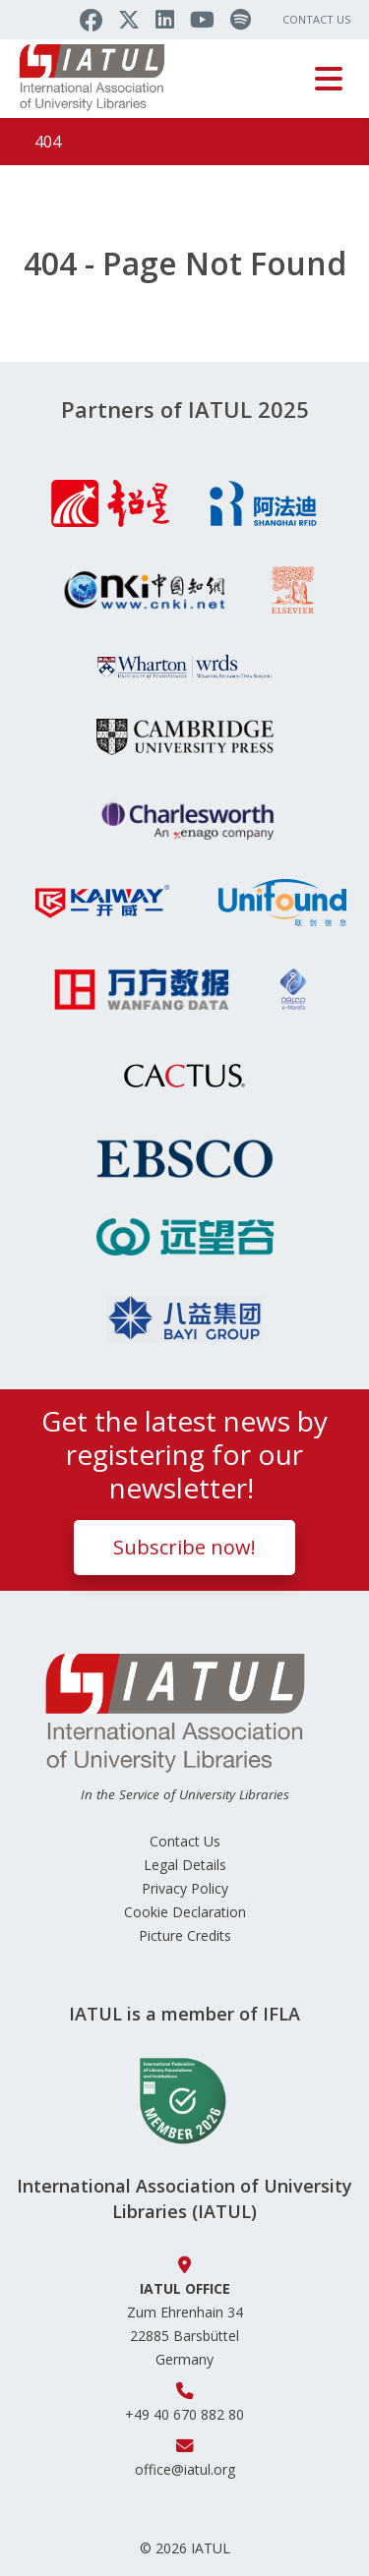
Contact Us (316, 19)
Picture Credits (185, 1935)
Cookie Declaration (185, 1912)
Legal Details (185, 1864)
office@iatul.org (185, 2469)
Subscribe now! (184, 1547)
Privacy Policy (185, 1888)
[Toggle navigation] (328, 78)
